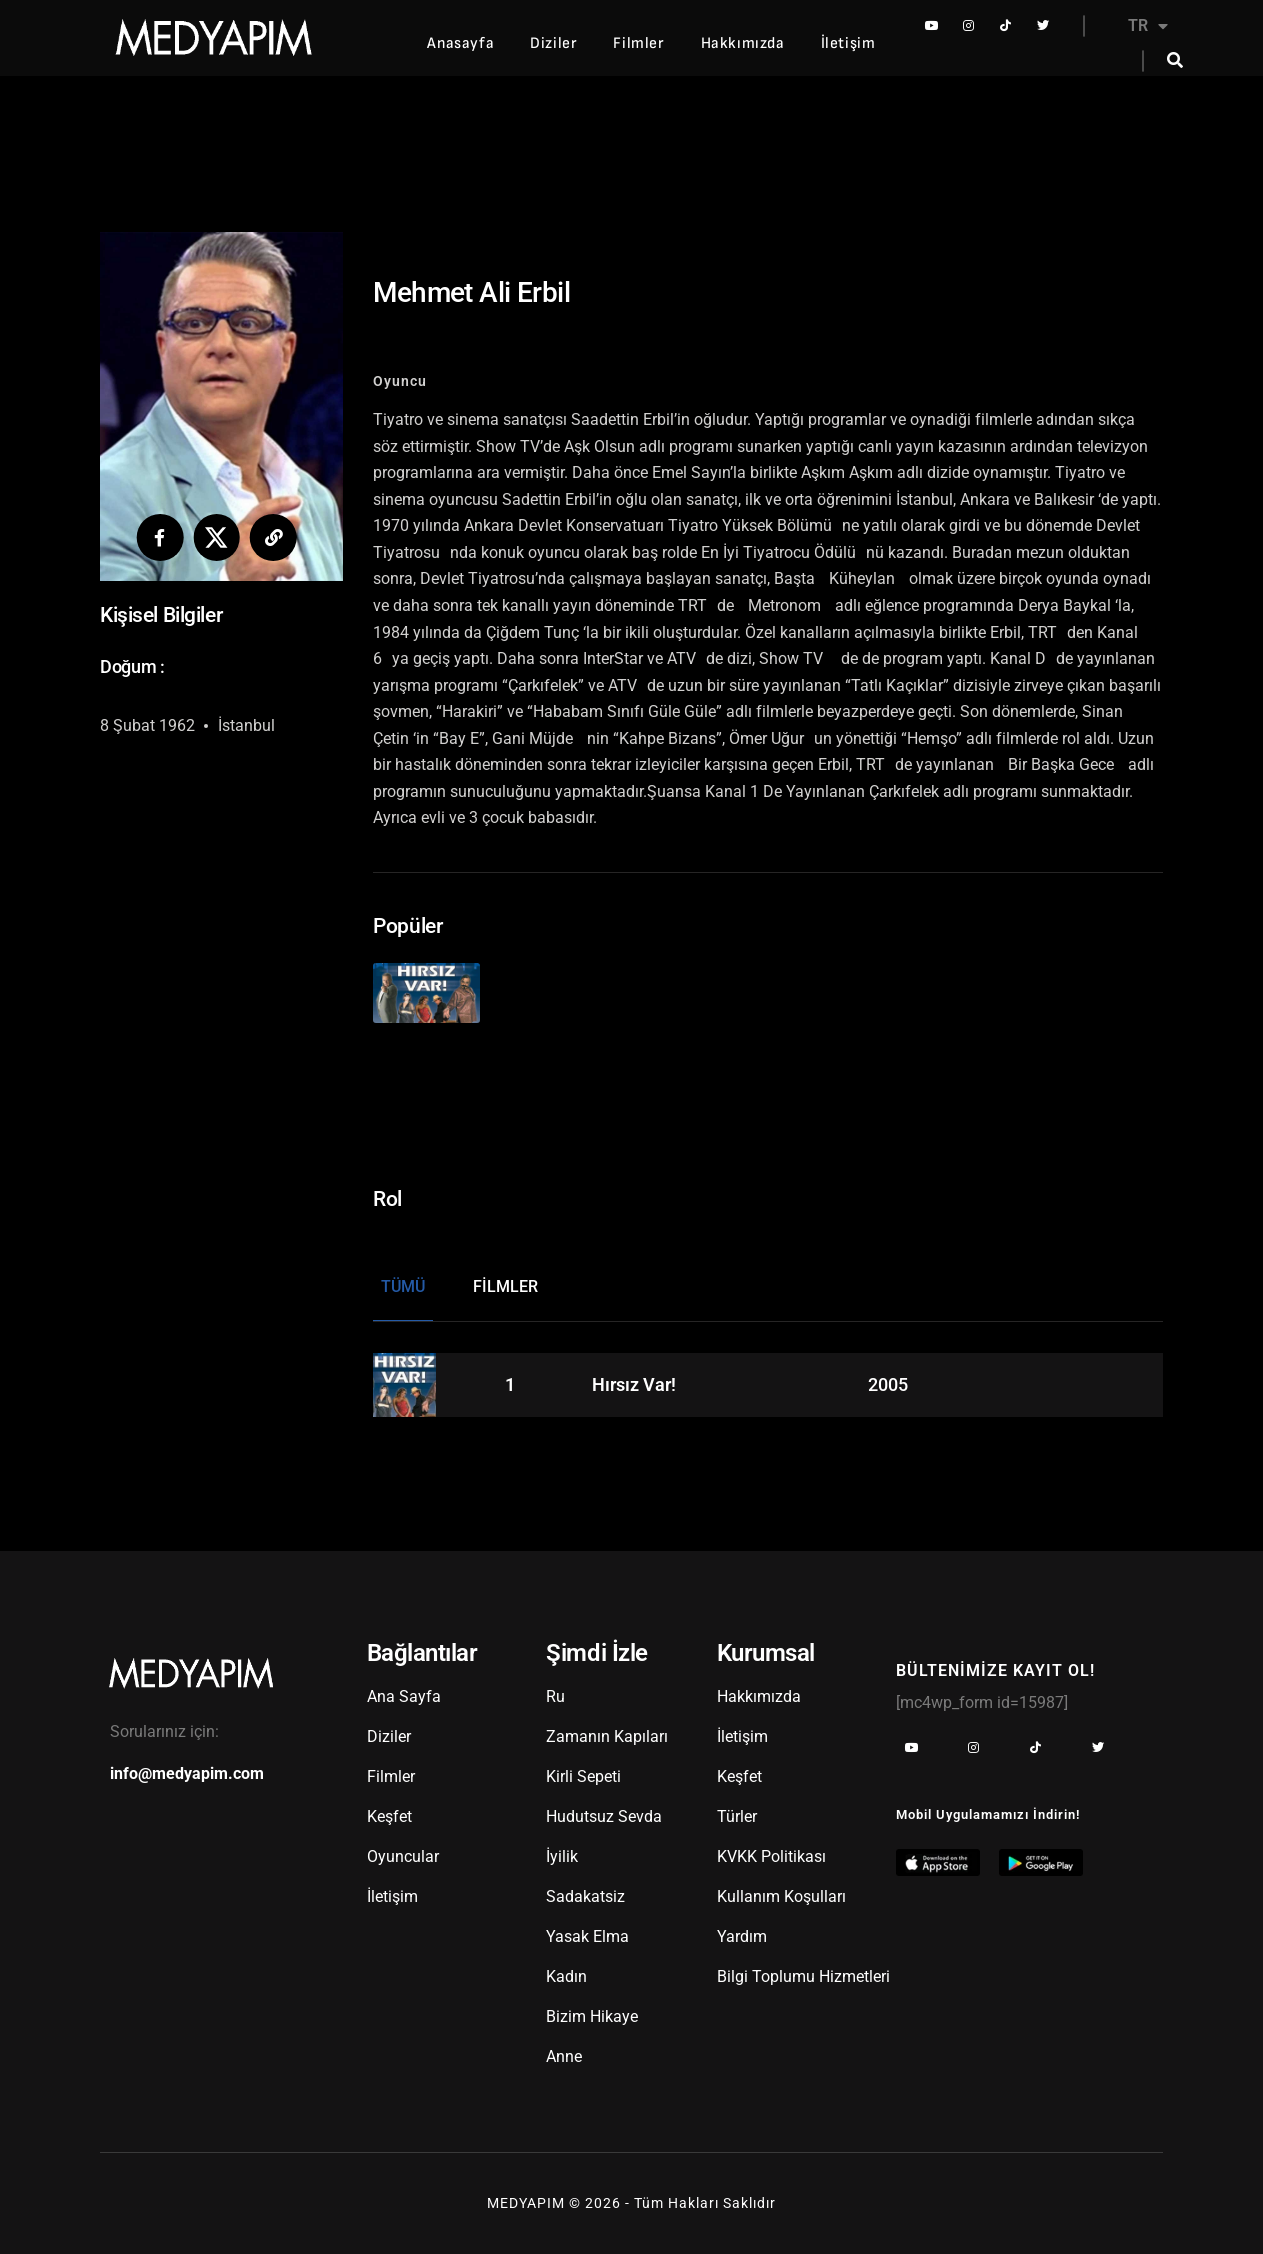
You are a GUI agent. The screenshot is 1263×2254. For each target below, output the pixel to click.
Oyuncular (403, 1851)
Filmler (638, 43)
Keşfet (389, 1811)
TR (1148, 26)
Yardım (742, 1931)
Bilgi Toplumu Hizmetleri (803, 1971)
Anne (564, 2051)
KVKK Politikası (771, 1851)
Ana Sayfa (404, 1691)
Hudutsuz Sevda (604, 1811)
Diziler (553, 43)
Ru (555, 1691)
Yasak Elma (587, 1931)
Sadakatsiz (585, 1891)
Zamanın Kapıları (607, 1731)
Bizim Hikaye (592, 2011)
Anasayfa (460, 43)
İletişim (848, 43)
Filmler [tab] (505, 1280)
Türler (737, 1811)
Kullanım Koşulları (781, 1891)
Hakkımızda (743, 43)
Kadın (566, 1971)
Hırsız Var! (634, 1378)
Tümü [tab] (403, 1280)
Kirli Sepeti (583, 1771)
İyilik (562, 1851)
